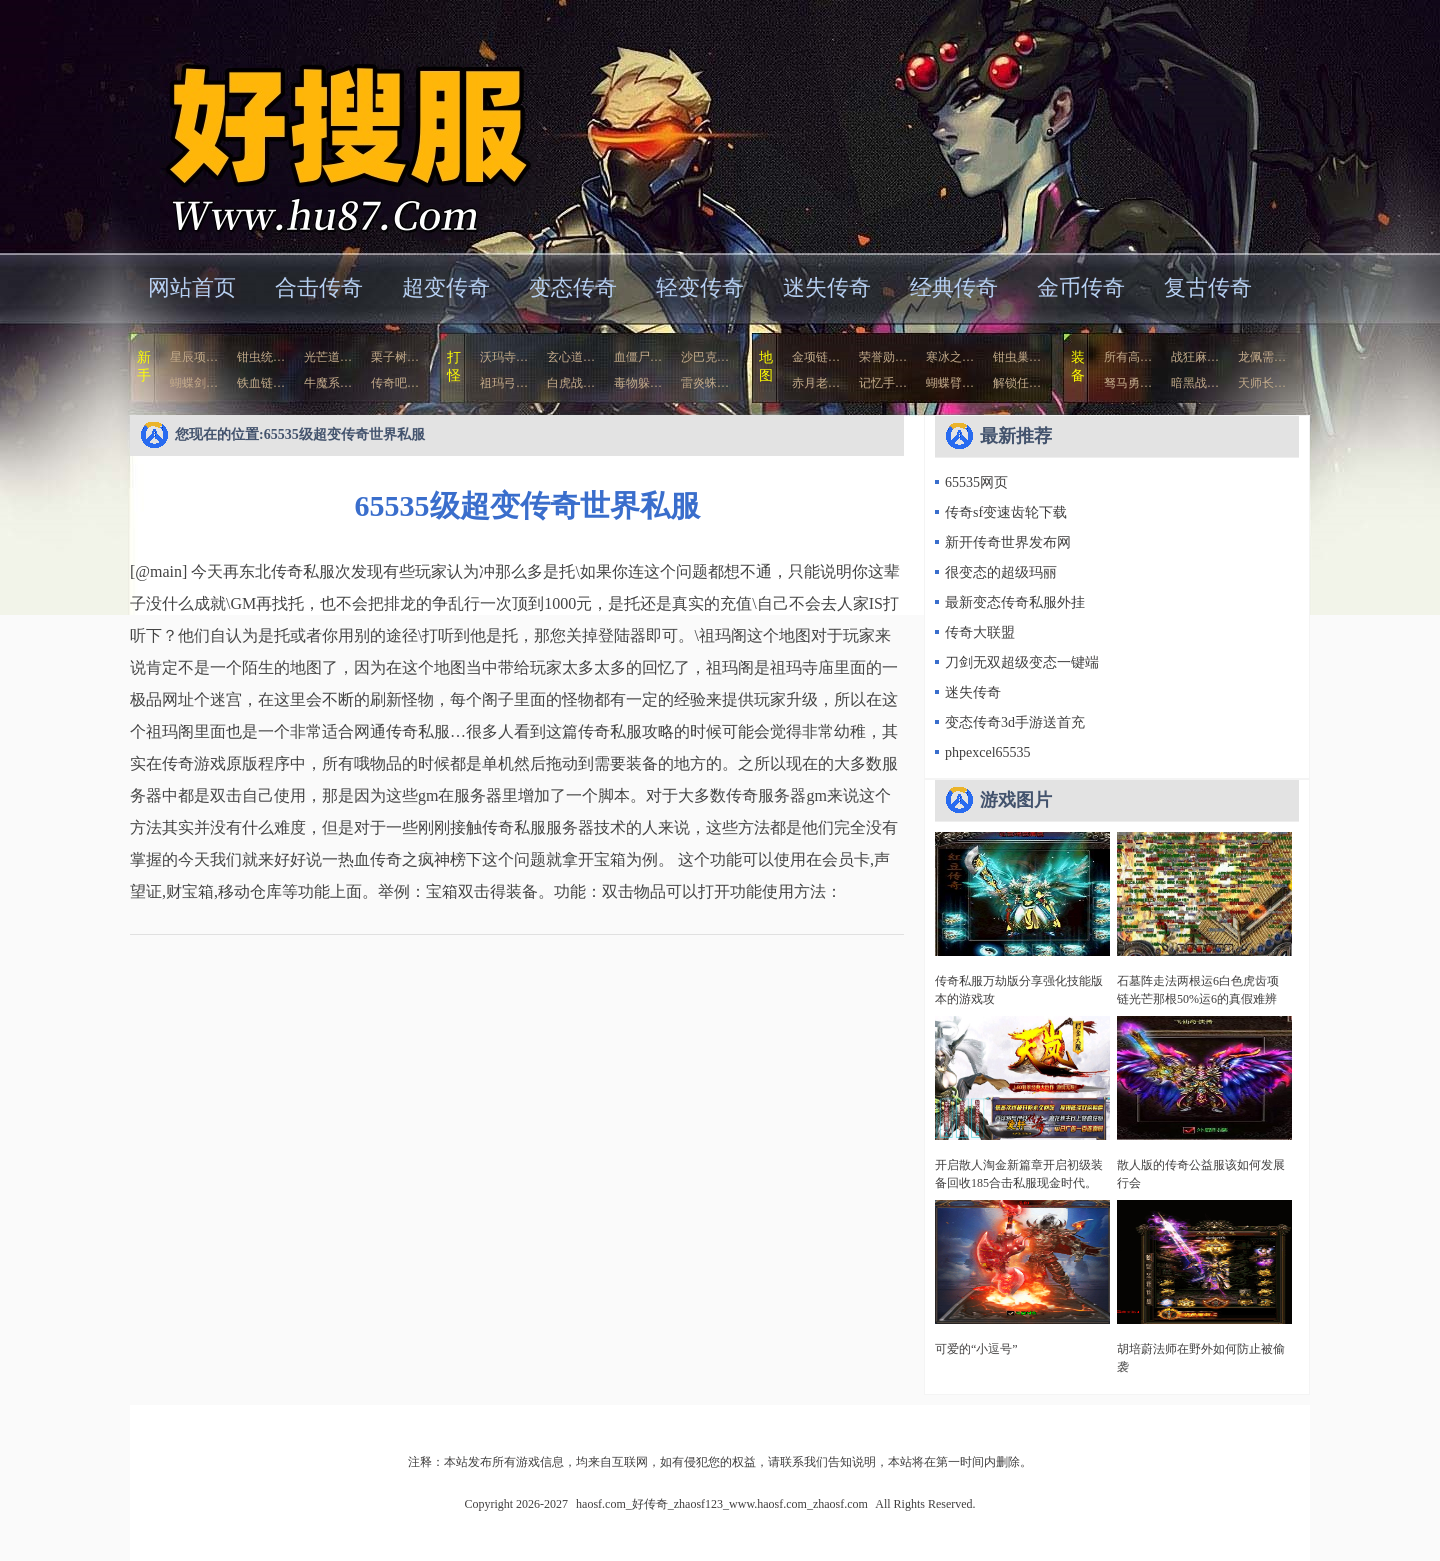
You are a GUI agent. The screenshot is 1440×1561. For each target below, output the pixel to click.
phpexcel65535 (988, 752)
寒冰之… (950, 357)
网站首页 (192, 287)
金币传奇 (1081, 287)
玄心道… (571, 357)
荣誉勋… (883, 357)
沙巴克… (705, 357)
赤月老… (816, 383)
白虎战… (571, 383)
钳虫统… (261, 357)
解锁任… (1017, 383)
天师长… (1262, 383)
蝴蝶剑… (194, 383)
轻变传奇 (700, 287)
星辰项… (194, 357)
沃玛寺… (504, 357)
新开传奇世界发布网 (1008, 542)
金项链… (816, 357)
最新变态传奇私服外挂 (1015, 602)
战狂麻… (1195, 357)
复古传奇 (1208, 287)
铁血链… (261, 383)
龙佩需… (1262, 357)
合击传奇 (319, 287)
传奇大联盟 (980, 632)
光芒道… (328, 357)
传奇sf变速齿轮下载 (1006, 512)
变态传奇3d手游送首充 (1015, 722)
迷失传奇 (827, 287)
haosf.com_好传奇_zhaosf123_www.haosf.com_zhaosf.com (324, 124)
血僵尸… (638, 357)
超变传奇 (446, 287)
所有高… (1128, 357)
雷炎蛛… (705, 383)
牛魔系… (328, 383)
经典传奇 (954, 287)
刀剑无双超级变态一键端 (1022, 662)
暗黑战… (1195, 383)
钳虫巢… (1017, 357)
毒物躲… (638, 383)
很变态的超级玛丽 (1001, 572)
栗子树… (395, 357)
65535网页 (976, 482)
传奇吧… (395, 383)
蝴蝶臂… (950, 383)
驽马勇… (1128, 383)
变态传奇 (573, 287)
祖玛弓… (504, 383)
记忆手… (883, 383)
